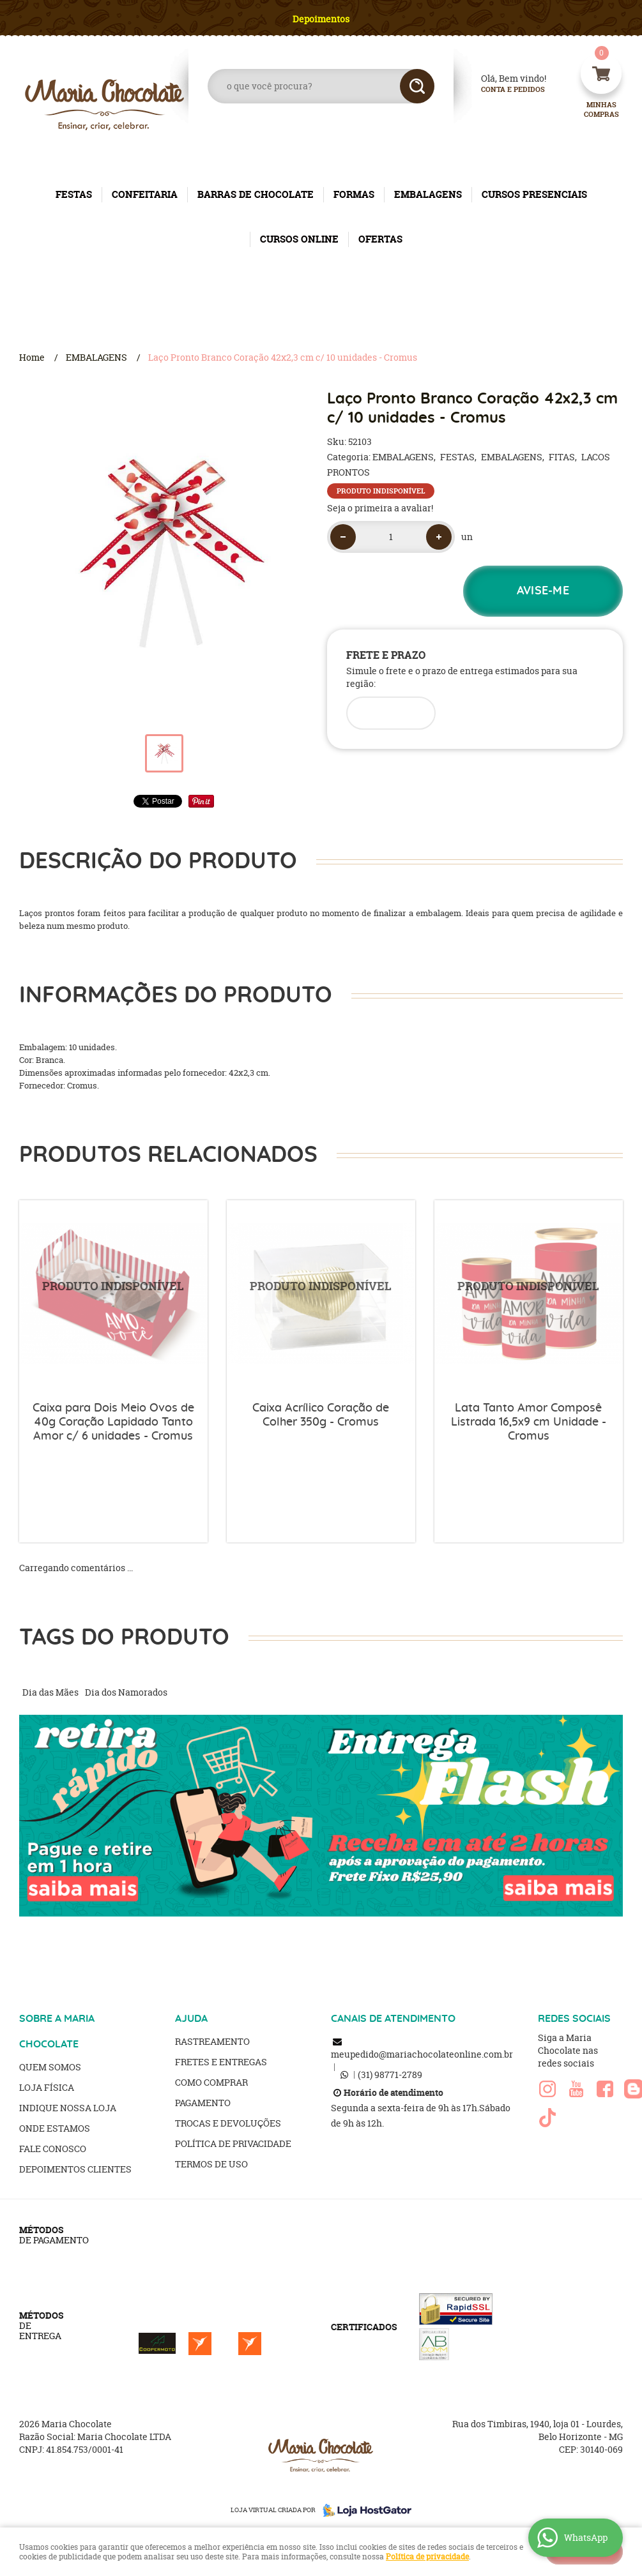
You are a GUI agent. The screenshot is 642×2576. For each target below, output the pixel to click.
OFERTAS (380, 239)
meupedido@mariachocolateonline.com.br (422, 2054)
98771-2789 (390, 2074)
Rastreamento (212, 2041)
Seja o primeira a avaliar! (380, 508)
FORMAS (353, 194)
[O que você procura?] (417, 86)
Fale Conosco (52, 2149)
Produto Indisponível (113, 1294)
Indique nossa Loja (67, 2108)
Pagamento (203, 2103)
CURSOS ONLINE (299, 239)
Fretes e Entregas (221, 2062)
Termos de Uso (211, 2164)
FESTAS (74, 194)
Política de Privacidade (233, 2143)
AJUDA (191, 2019)
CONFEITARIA (145, 194)
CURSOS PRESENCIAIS (534, 194)
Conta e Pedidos (502, 89)
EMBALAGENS (428, 194)
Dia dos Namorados (126, 1692)
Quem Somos (50, 2067)
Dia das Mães (50, 1692)
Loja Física (46, 2087)
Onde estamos (54, 2128)
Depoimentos (321, 19)
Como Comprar (211, 2082)
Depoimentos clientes (75, 2169)
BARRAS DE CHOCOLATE (255, 194)
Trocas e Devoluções (228, 2123)
